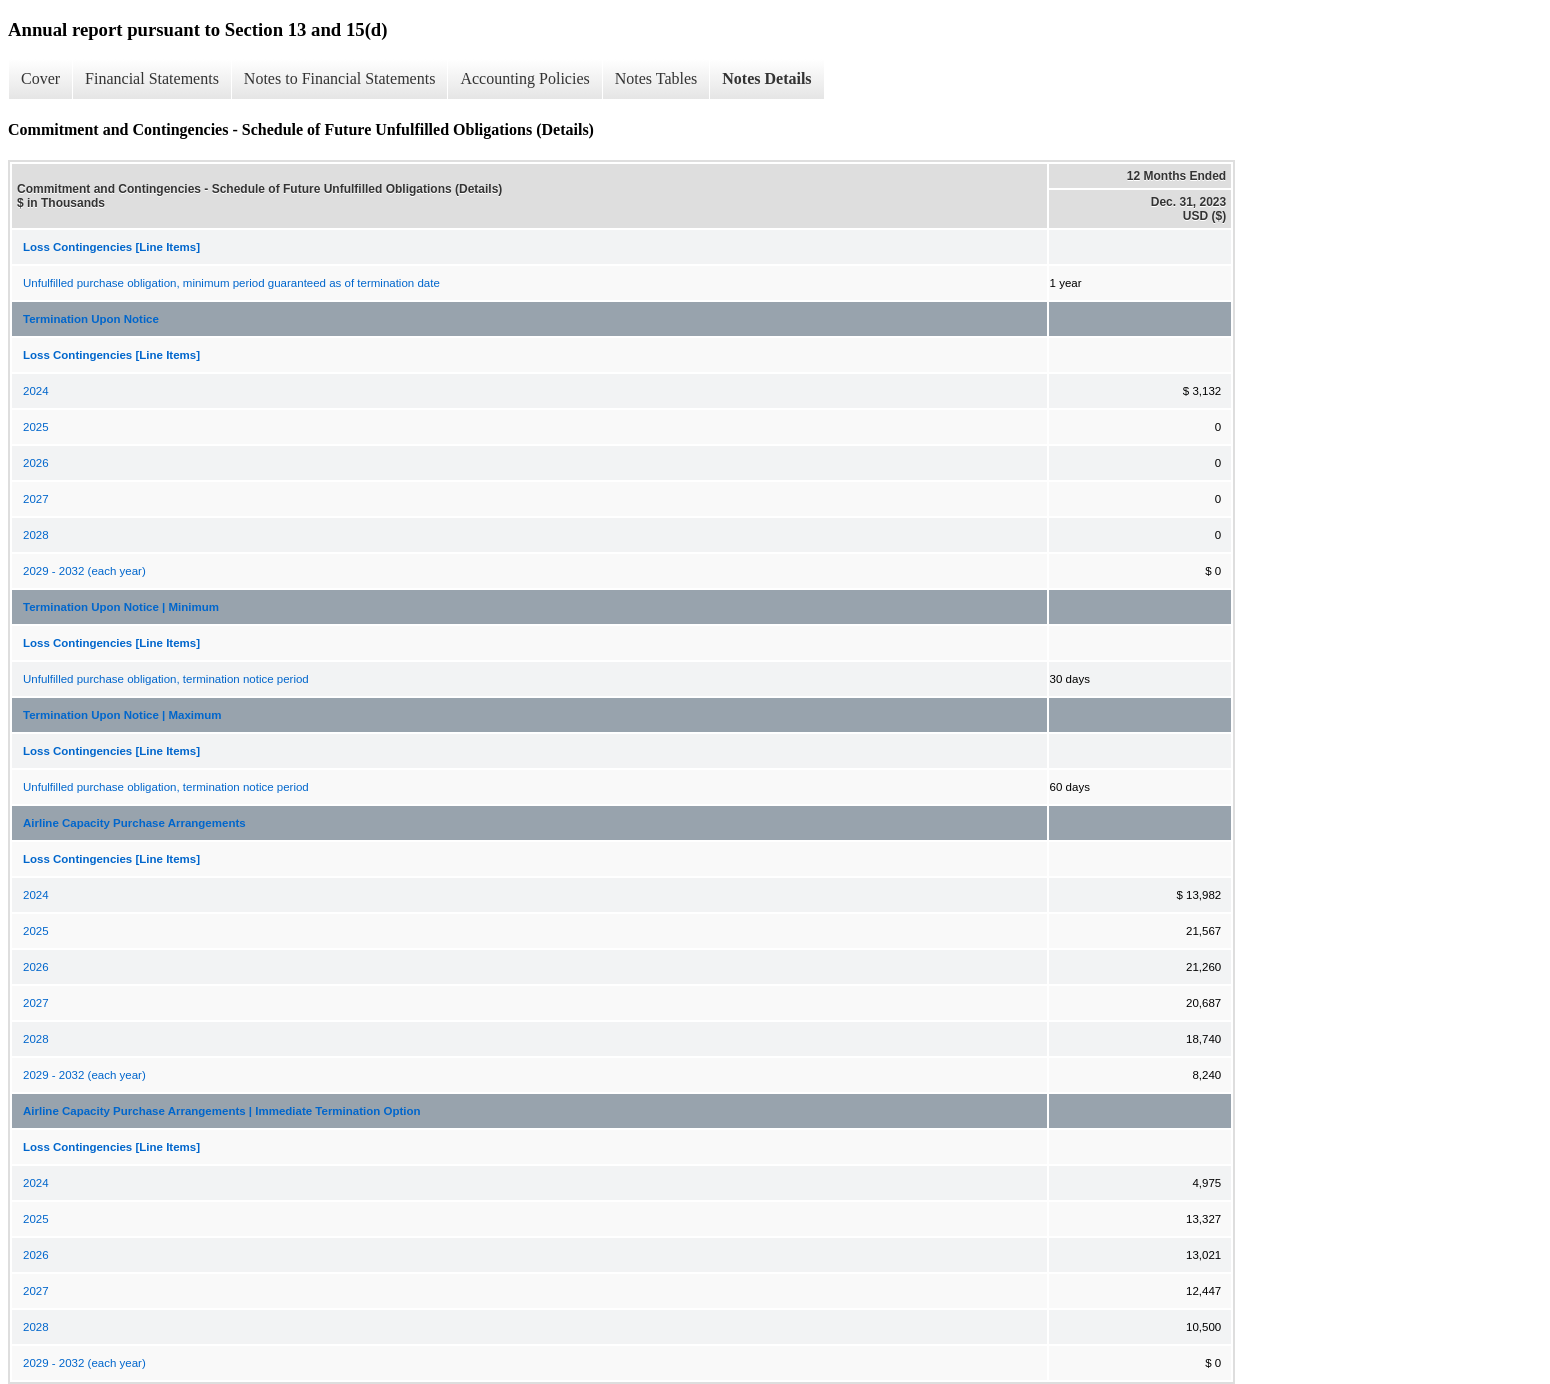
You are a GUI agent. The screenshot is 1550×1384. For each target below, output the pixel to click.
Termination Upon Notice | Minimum (121, 607)
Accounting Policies (524, 78)
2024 (36, 391)
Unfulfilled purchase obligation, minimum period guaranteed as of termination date (231, 283)
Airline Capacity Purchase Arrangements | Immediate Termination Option (222, 1111)
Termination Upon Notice (91, 319)
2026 (36, 463)
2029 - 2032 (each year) (84, 571)
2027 (36, 499)
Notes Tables (656, 78)
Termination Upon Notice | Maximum (122, 715)
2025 (36, 427)
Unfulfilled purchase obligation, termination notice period (166, 679)
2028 (36, 535)
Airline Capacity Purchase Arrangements (134, 823)
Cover (40, 78)
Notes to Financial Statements (340, 78)
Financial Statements (152, 78)
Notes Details (766, 78)
